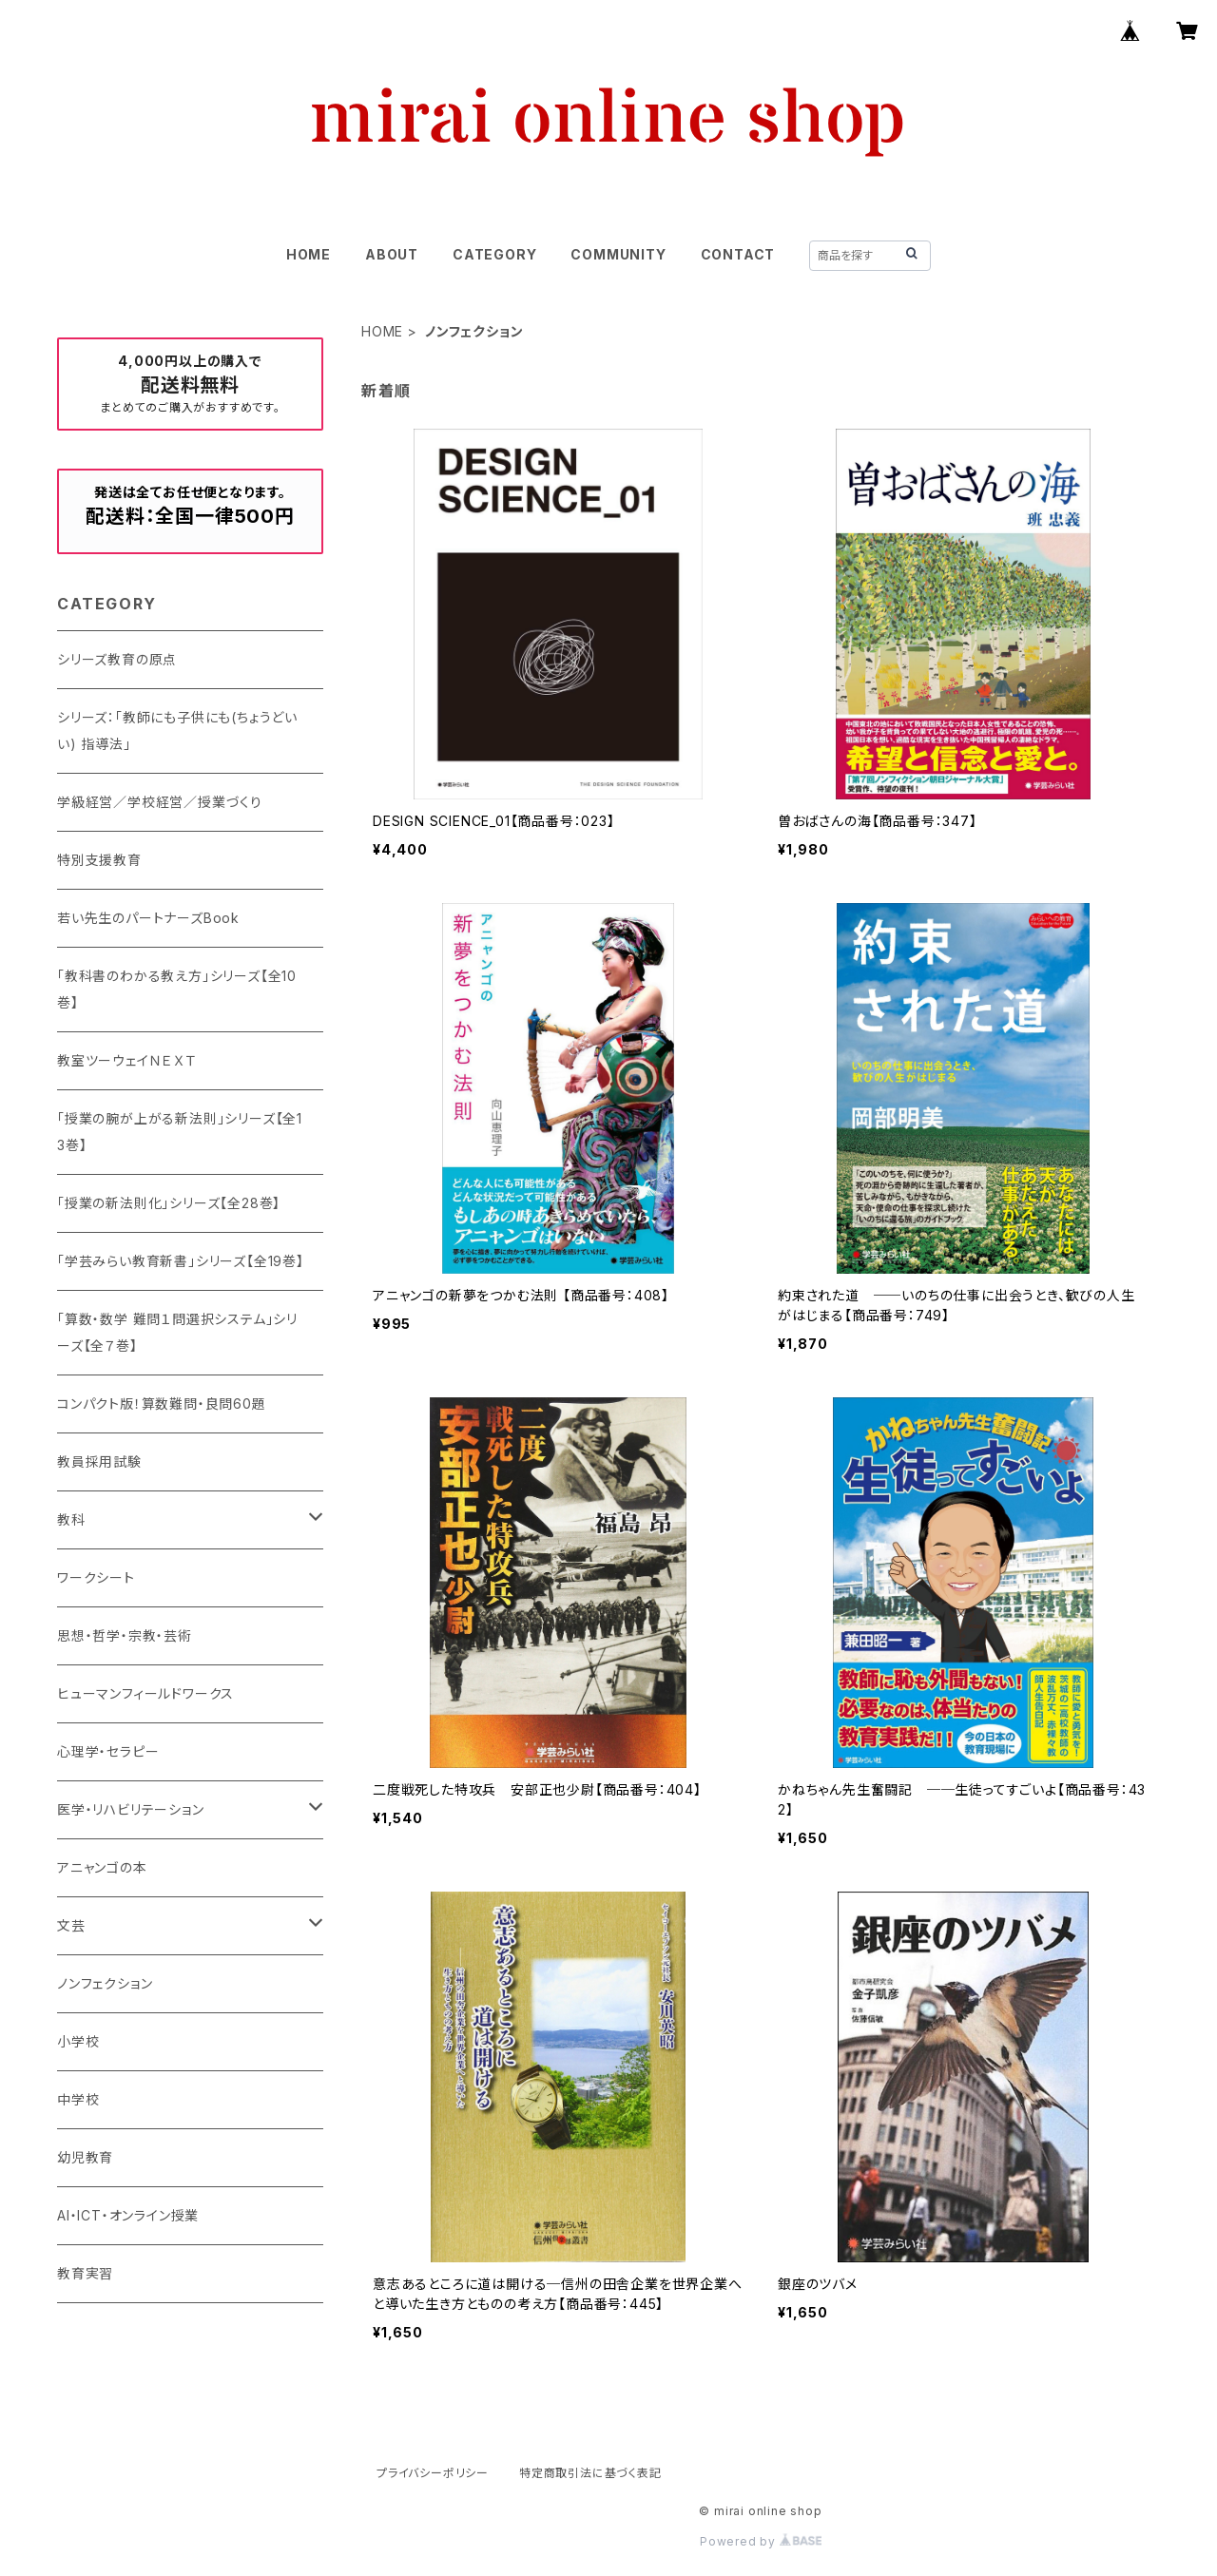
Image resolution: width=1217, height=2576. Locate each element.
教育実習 (85, 2273)
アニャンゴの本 (102, 1867)
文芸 (71, 1925)
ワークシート (96, 1577)
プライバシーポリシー (433, 2473)
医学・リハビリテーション (130, 1809)
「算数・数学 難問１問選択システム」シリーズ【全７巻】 (177, 1332)
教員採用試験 (99, 1461)
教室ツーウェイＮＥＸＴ (127, 1060)
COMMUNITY (618, 254)
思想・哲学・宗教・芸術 (124, 1635)
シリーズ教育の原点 (117, 659)
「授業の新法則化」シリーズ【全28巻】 (168, 1203)
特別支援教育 (99, 860)
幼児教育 (85, 2157)
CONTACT (738, 254)
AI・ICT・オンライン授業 (128, 2215)
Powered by (760, 2541)
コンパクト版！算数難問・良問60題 (161, 1403)
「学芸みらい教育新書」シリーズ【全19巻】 (180, 1261)
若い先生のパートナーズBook (148, 918)
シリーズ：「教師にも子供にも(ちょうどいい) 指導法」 (177, 730)
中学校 (78, 2099)
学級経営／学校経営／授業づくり (159, 802)
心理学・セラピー (108, 1751)
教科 (71, 1519)
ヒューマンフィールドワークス (145, 1693)
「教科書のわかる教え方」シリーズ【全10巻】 (177, 989)
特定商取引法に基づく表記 (590, 2473)
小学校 (78, 2041)
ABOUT (391, 254)
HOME (308, 254)
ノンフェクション (104, 1983)
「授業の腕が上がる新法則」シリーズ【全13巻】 (179, 1131)
